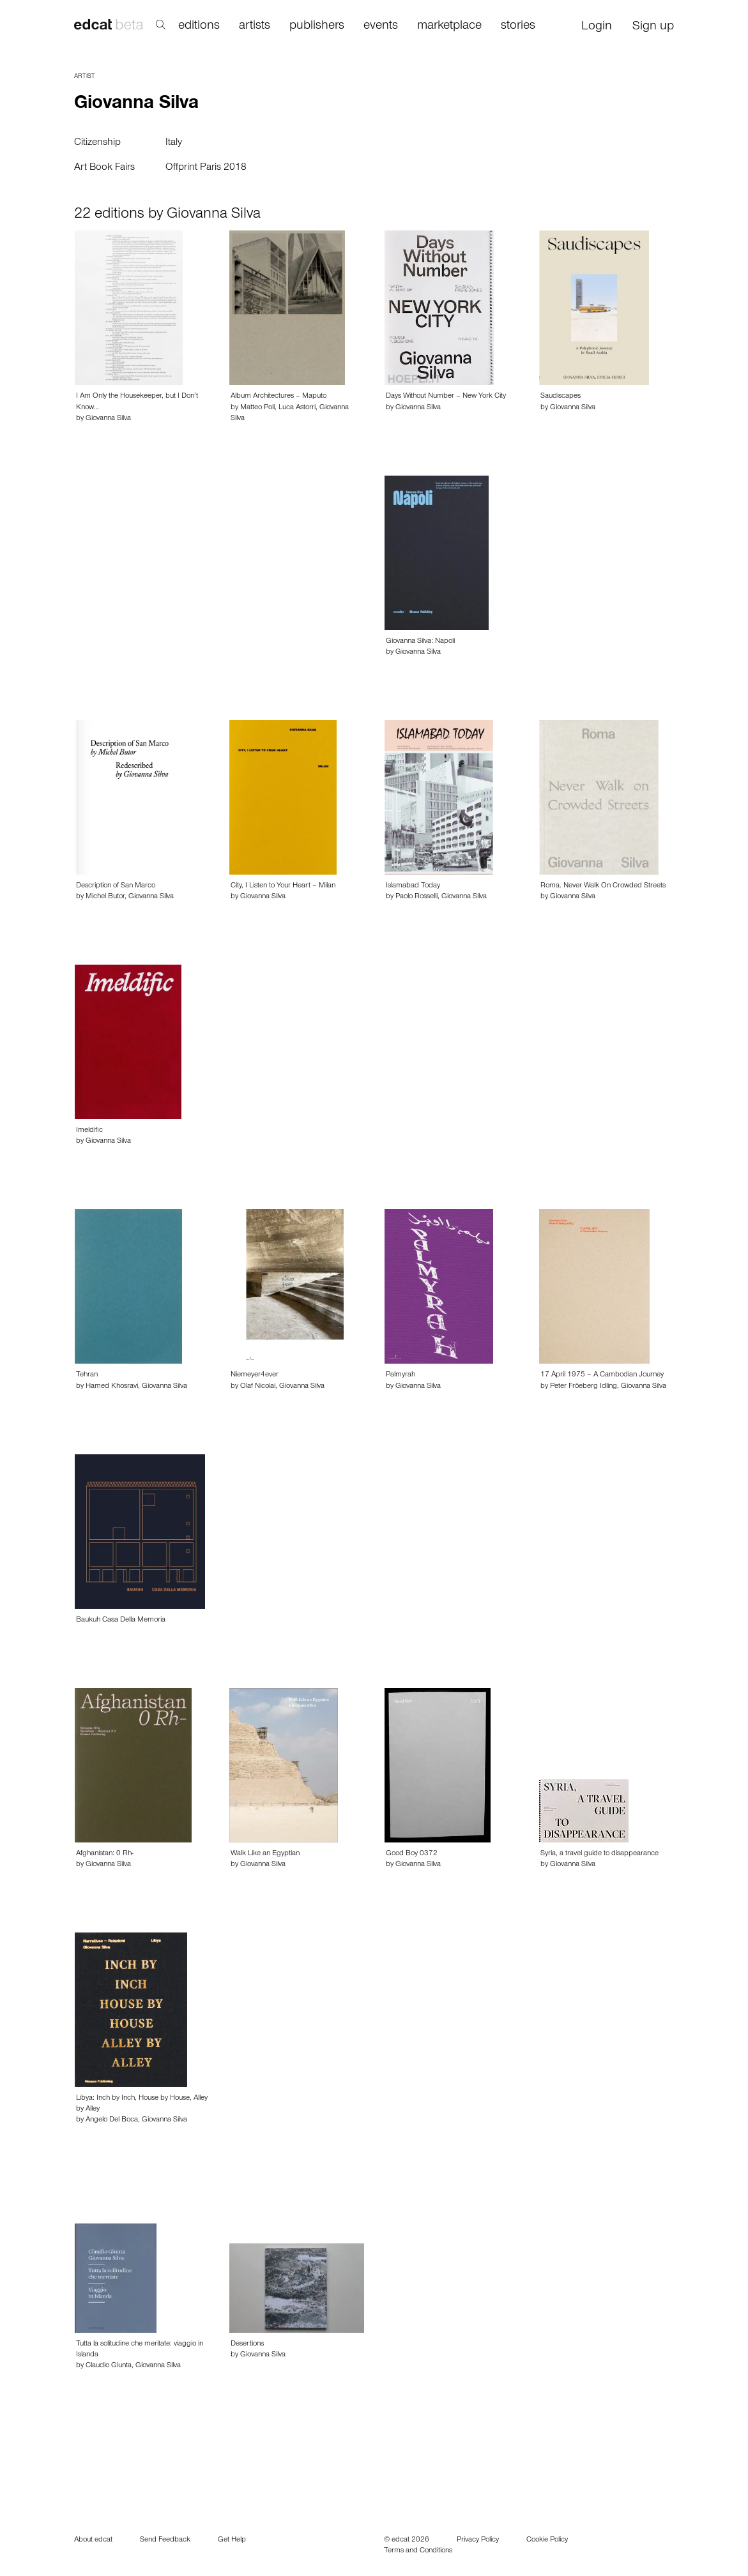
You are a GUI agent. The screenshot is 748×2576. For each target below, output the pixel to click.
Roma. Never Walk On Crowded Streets (603, 886)
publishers (316, 26)
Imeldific (89, 1130)
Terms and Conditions (418, 2551)
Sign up (653, 27)
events (380, 26)
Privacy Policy (478, 2540)
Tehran (87, 1375)
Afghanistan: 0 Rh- (105, 1854)
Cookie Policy (547, 2540)
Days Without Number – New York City (446, 396)
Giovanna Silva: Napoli (420, 641)
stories (518, 26)
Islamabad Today (413, 886)
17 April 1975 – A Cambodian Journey (602, 1375)
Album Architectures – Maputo (278, 396)
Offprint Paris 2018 (206, 168)
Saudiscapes (560, 396)
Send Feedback (165, 2540)
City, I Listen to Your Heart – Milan (283, 886)
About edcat (93, 2540)
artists (254, 26)
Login (596, 27)
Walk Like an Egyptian (265, 1854)
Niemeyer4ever (255, 1375)
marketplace (449, 26)
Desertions (247, 2344)
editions (199, 26)
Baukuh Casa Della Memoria (120, 1620)
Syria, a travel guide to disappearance (599, 1854)
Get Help (232, 2540)
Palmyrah (400, 1375)
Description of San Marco (115, 886)
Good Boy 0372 (412, 1854)
